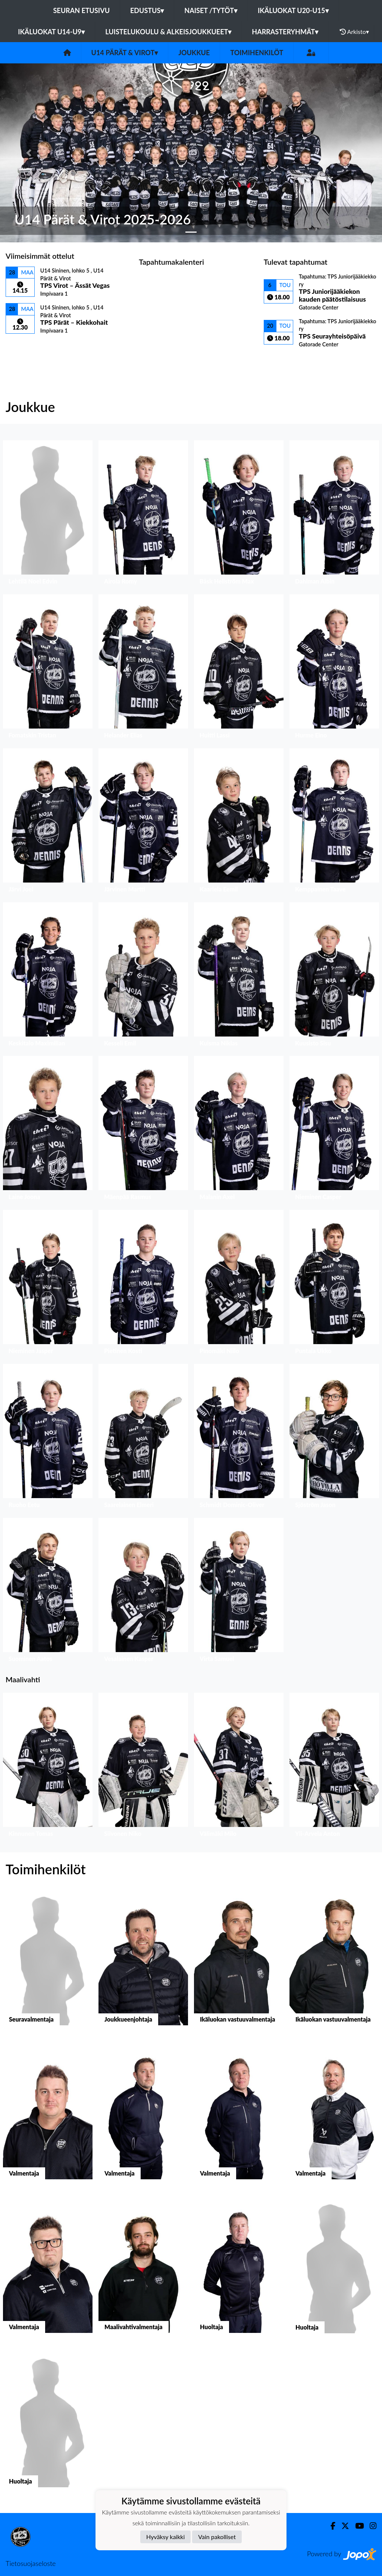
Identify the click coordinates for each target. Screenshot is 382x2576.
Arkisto (354, 31)
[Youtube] (356, 2526)
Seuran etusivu (81, 10)
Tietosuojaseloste (31, 2563)
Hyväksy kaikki (165, 2536)
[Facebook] (330, 2526)
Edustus (147, 10)
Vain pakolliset (217, 2536)
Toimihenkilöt (256, 52)
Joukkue (194, 52)
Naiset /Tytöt (210, 10)
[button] (28, 152)
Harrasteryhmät (285, 32)
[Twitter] (342, 2526)
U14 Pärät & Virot (124, 52)
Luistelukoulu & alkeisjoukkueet (168, 32)
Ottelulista (24, 346)
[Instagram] (370, 2526)
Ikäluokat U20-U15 (293, 10)
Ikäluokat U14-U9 (51, 32)
